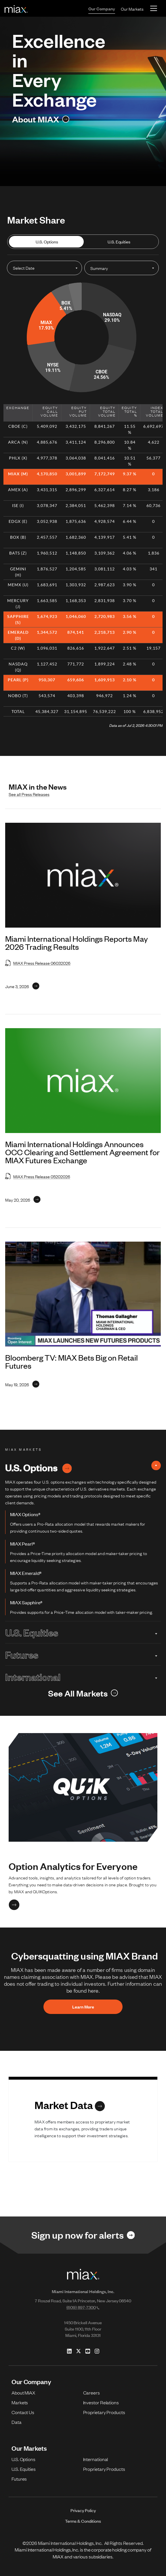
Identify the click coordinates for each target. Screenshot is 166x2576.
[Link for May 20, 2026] (23, 1199)
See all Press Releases (29, 794)
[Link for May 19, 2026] (22, 1384)
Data (17, 2422)
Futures (83, 1654)
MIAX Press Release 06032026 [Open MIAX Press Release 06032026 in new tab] (37, 963)
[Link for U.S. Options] (67, 1467)
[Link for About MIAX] (40, 119)
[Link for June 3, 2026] (22, 986)
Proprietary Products (104, 2412)
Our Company (101, 8)
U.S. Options (47, 242)
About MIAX (23, 2392)
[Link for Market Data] (70, 2104)
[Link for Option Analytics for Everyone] (14, 1904)
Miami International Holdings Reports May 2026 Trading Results (76, 943)
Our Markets (132, 8)
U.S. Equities (119, 242)
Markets (20, 2402)
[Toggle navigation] (153, 8)
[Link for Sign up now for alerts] (83, 2235)
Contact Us (23, 2412)
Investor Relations (101, 2402)
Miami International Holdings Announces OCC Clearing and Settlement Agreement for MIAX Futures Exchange (82, 1152)
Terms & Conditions (83, 2521)
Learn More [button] (83, 2007)
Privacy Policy (83, 2510)
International (83, 1676)
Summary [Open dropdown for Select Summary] (99, 268)
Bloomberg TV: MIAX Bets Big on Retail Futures (71, 1361)
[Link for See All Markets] (83, 1693)
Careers (91, 2392)
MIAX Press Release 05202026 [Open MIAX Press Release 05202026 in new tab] (37, 1176)
